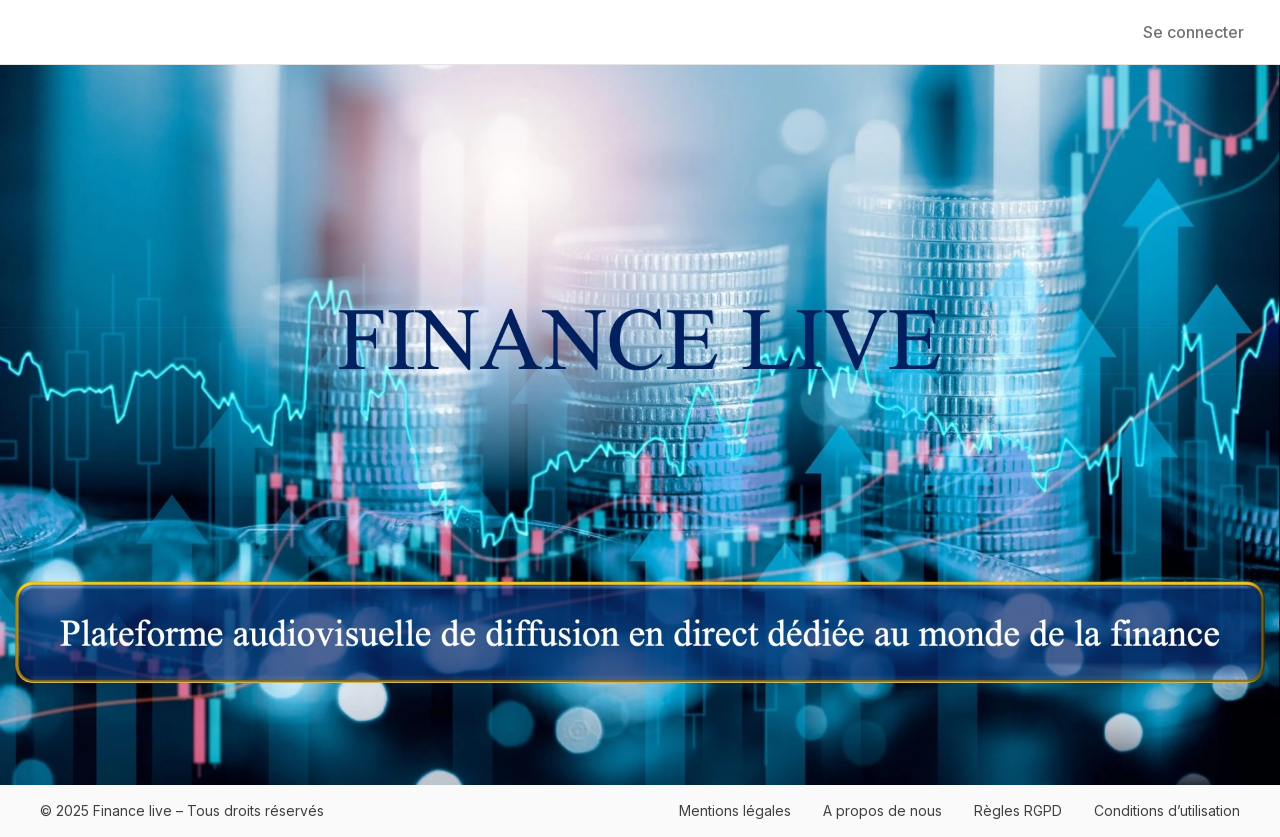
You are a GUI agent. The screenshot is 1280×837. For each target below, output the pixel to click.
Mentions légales (735, 810)
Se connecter (1193, 32)
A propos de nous (882, 810)
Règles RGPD (1018, 810)
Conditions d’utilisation (1167, 810)
